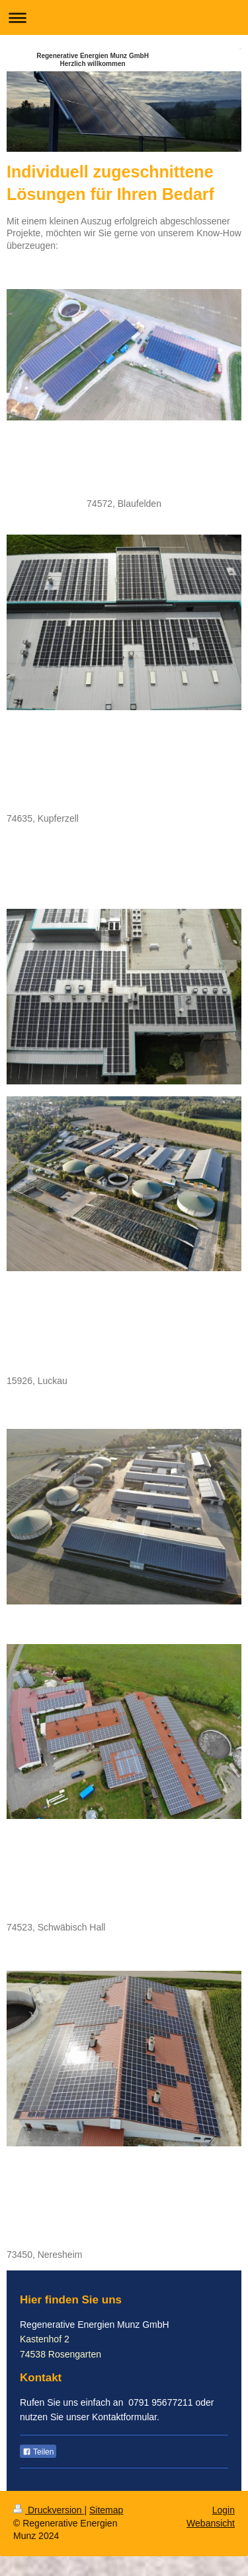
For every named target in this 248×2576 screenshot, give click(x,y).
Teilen (38, 2452)
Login (223, 2510)
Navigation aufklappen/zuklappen (124, 17)
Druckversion (48, 2510)
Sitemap (106, 2510)
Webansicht (210, 2523)
